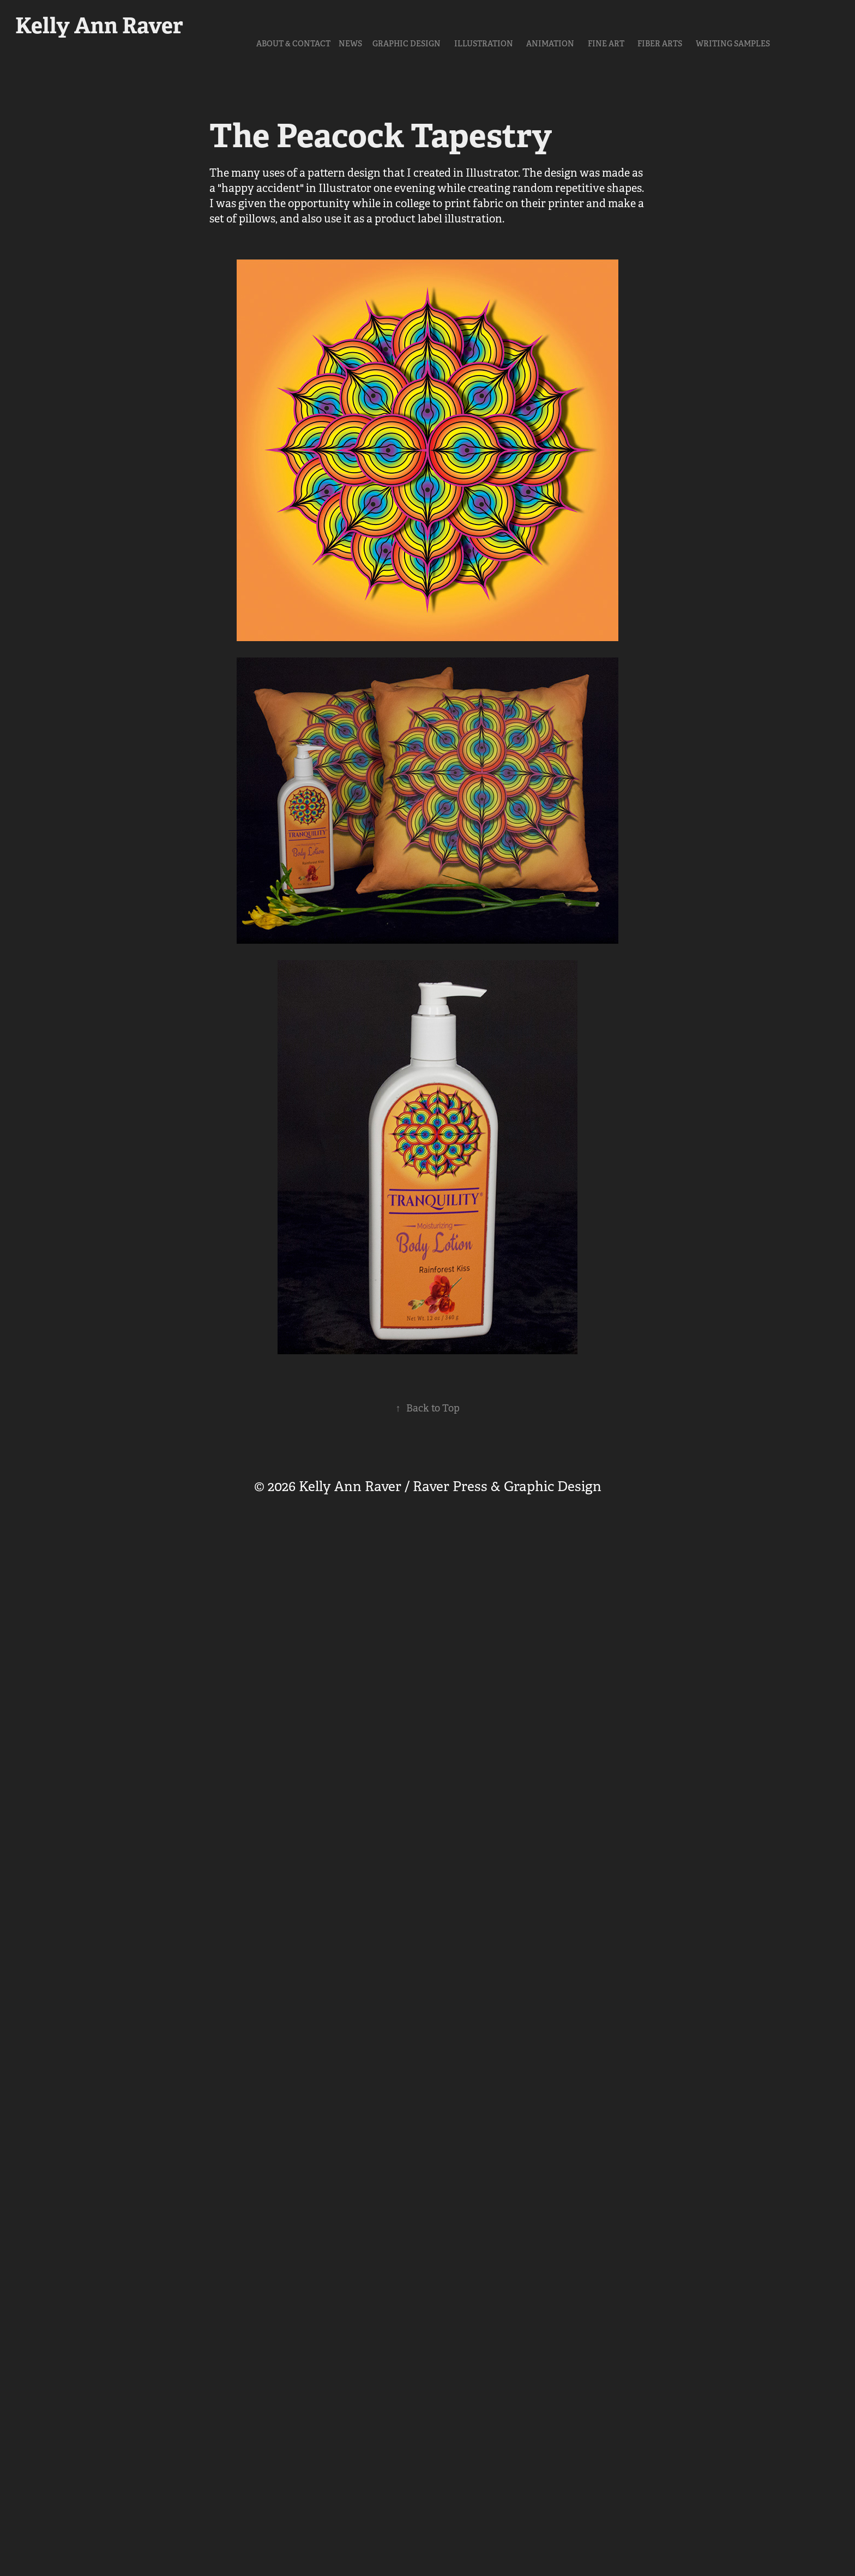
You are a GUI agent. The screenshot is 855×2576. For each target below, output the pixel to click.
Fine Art (606, 44)
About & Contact (293, 44)
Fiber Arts (659, 44)
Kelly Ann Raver (99, 25)
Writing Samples (733, 44)
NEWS (350, 44)
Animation (550, 44)
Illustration (483, 44)
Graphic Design (406, 44)
